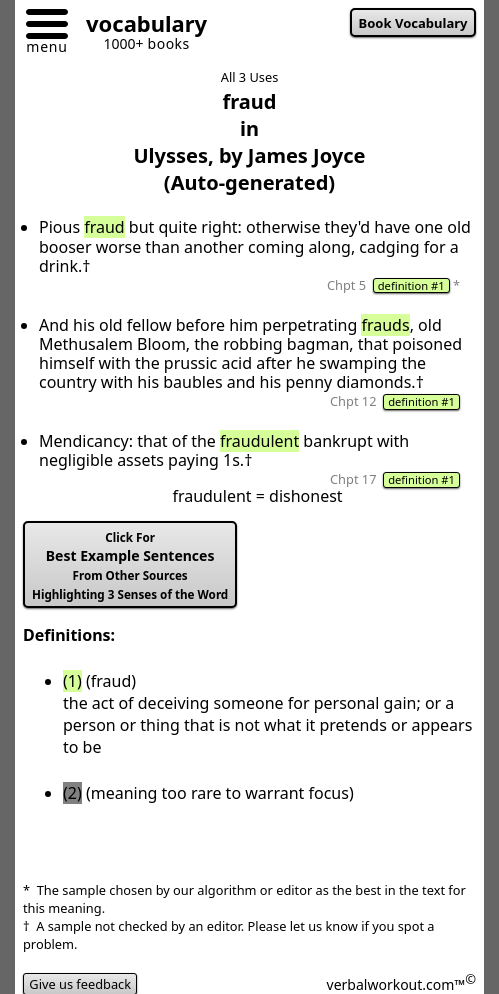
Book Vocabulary (413, 23)
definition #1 (411, 285)
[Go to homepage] (139, 26)
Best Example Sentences (130, 566)
